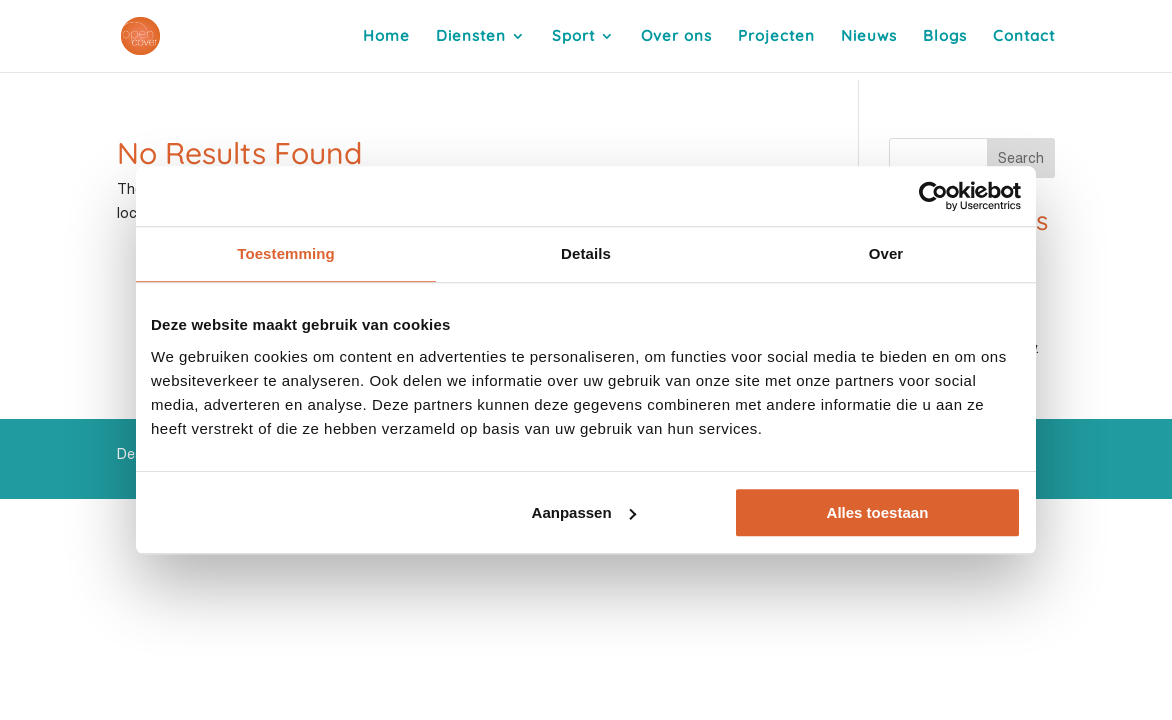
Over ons (676, 37)
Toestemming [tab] (286, 253)
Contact (1024, 37)
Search (1021, 158)
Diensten (471, 37)
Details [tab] (586, 253)
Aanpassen (584, 512)
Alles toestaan (878, 512)
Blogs (945, 37)
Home (386, 37)
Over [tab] (886, 253)
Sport (573, 37)
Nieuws (869, 37)
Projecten (776, 37)
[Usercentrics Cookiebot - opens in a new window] (933, 196)
